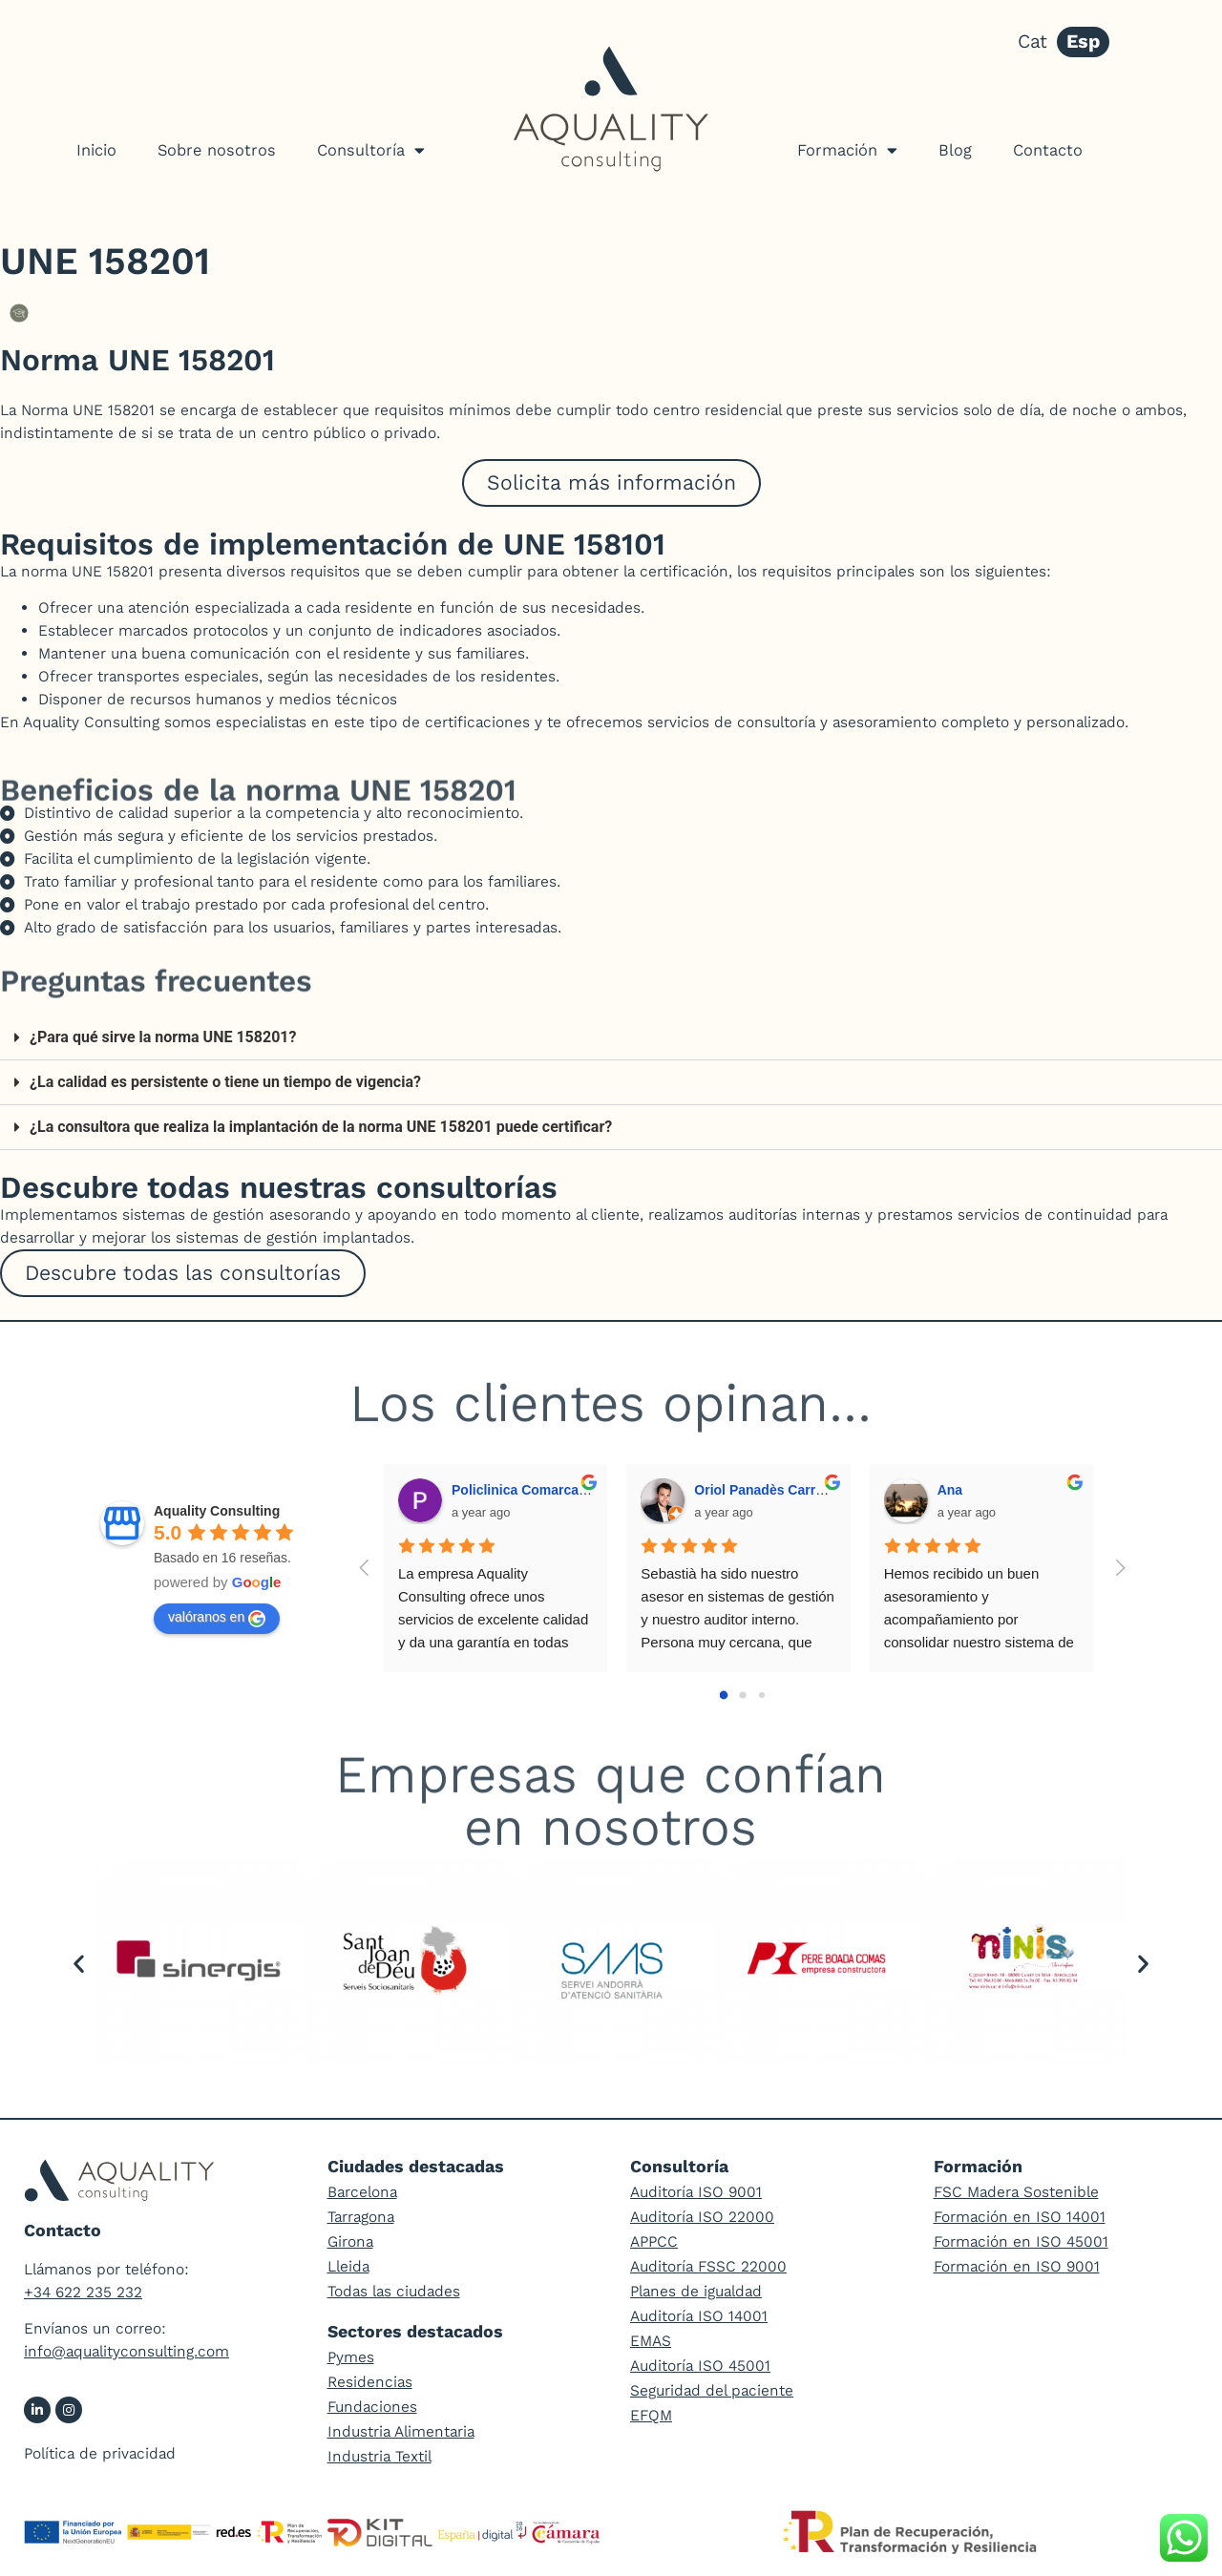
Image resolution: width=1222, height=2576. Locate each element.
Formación (847, 150)
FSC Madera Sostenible (1016, 2192)
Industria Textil (379, 2456)
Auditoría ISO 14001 (699, 2316)
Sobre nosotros (217, 149)
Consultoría (371, 150)
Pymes (350, 2357)
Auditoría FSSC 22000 (708, 2266)
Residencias (369, 2382)
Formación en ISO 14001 (1020, 2217)
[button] (611, 1038)
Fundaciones (372, 2407)
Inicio (96, 149)
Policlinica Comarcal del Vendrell (556, 1489)
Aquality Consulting (217, 1510)
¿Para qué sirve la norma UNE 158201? (163, 1037)
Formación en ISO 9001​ (1017, 2266)
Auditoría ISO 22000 (702, 2217)
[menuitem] (1032, 42)
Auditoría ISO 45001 (700, 2365)
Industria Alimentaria (400, 2431)
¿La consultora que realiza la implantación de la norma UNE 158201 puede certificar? (321, 1127)
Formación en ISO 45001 (1021, 2241)
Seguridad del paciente (711, 2390)
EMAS (650, 2341)
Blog (955, 149)
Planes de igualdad (696, 2291)
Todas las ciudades (393, 2291)
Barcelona (362, 2192)
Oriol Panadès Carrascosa (777, 1489)
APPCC (654, 2241)
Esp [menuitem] (1083, 41)
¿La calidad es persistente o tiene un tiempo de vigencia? (225, 1082)
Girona (350, 2241)
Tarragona (360, 2217)
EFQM (651, 2415)
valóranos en (216, 1617)
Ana (950, 1489)
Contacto (1048, 149)
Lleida (348, 2266)
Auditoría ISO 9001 (696, 2192)
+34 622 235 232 (83, 2292)
